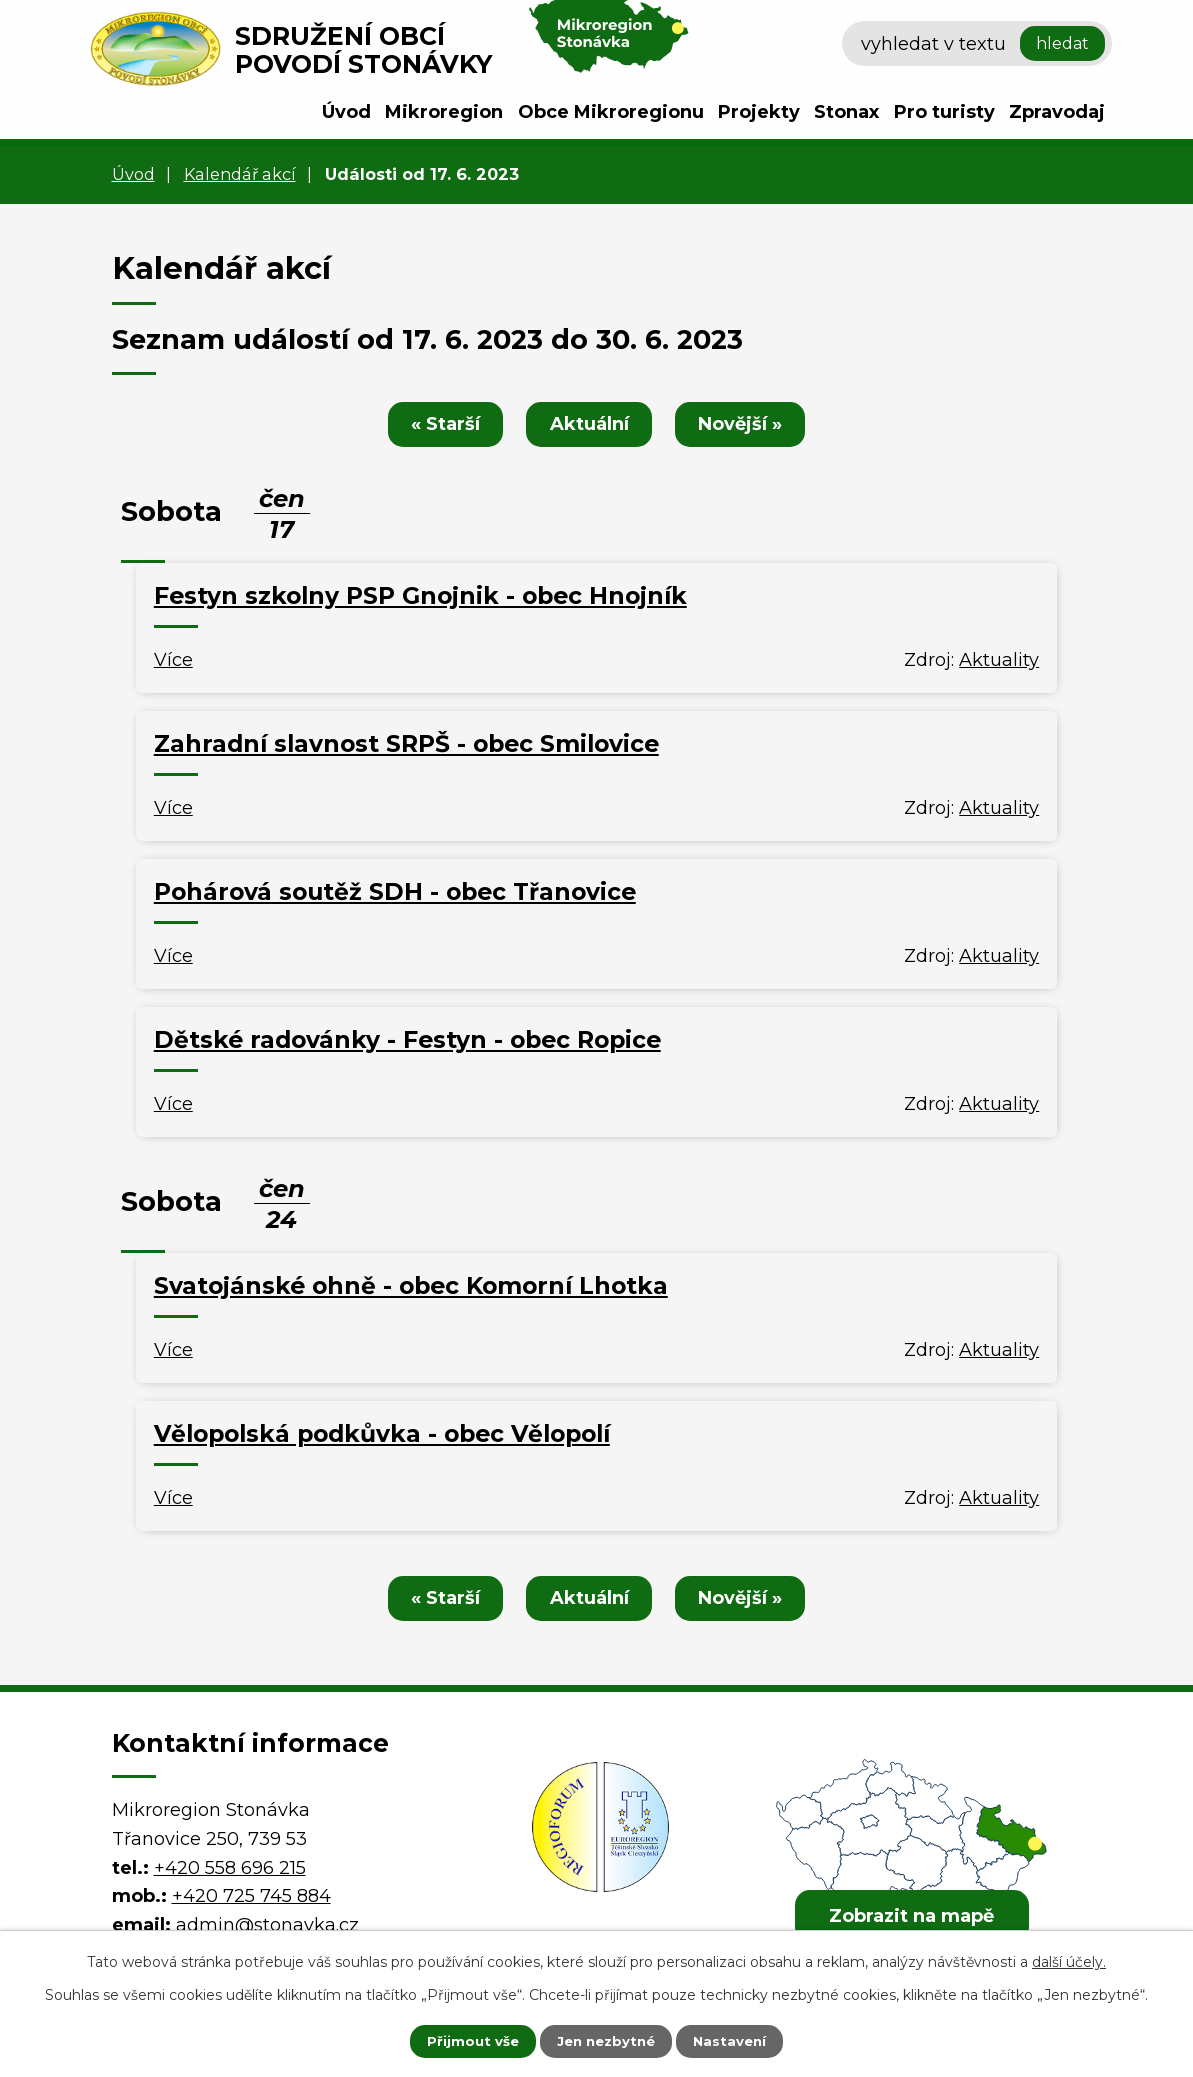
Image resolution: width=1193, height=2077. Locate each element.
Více (173, 660)
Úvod (346, 112)
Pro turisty (944, 112)
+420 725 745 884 (251, 1896)
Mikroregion (444, 112)
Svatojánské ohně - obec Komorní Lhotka (411, 1285)
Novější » (748, 424)
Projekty (759, 112)
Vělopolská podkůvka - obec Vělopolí (382, 1433)
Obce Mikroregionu (611, 112)
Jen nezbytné (605, 2040)
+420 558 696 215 (230, 1868)
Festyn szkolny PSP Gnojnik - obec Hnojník (420, 595)
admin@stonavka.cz (267, 1925)
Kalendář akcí (240, 174)
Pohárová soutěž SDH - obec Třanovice (395, 891)
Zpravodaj (1057, 112)
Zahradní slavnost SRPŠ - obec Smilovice (406, 743)
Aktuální (589, 424)
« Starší (438, 424)
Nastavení (742, 2040)
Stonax (846, 112)
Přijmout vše (460, 2040)
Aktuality (999, 660)
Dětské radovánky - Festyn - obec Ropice (407, 1039)
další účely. (1069, 1960)
